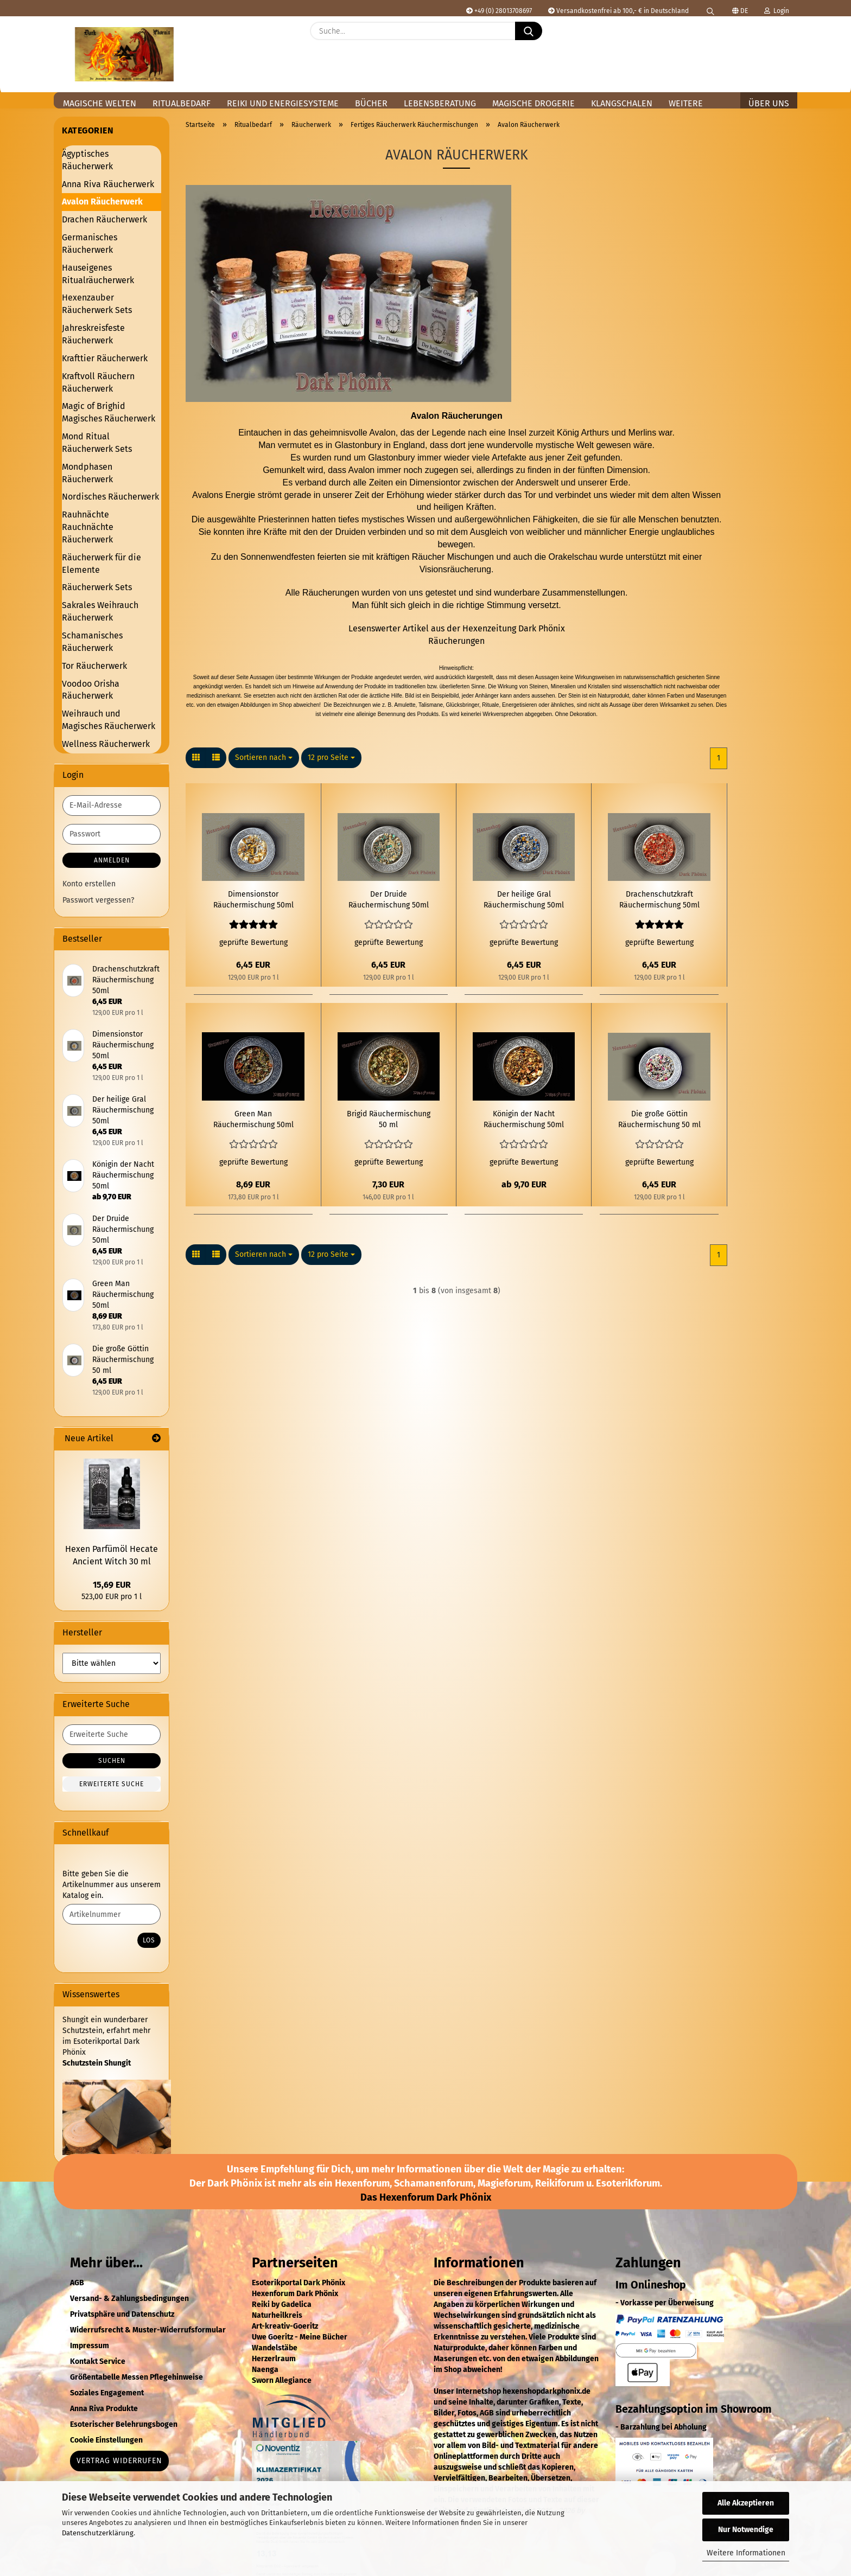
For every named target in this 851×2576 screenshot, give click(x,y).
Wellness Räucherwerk (106, 744)
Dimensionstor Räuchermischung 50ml (253, 900)
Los (149, 1940)
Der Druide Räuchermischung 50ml (388, 900)
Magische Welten (99, 103)
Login (776, 11)
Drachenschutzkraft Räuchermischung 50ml (659, 900)
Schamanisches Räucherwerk (92, 641)
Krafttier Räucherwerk (105, 358)
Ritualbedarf (182, 103)
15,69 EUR (112, 1585)
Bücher (371, 103)
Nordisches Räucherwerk (110, 496)
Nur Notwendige (745, 2529)
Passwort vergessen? (98, 900)
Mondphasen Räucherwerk (87, 473)
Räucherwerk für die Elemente (101, 563)
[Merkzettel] (756, 39)
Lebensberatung (440, 103)
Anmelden (112, 860)
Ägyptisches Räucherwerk (87, 160)
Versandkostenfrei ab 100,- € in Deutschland (618, 11)
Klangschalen (621, 103)
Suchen (111, 1761)
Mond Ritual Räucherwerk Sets (97, 442)
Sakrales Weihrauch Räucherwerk (100, 611)
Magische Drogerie (533, 103)
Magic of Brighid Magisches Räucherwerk (108, 412)
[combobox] (263, 757)
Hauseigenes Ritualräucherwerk (98, 274)
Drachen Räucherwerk (104, 219)
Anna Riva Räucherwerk (108, 184)
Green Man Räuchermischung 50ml (253, 1119)
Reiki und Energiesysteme (283, 103)
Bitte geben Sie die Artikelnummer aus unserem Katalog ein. (111, 1884)
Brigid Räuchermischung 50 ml (388, 1119)
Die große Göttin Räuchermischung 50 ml (659, 1119)
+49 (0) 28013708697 (499, 11)
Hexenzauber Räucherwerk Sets (97, 303)
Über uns (768, 103)
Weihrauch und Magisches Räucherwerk (108, 719)
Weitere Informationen (746, 2553)
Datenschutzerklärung (98, 2533)
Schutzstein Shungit (96, 2063)
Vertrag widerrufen (119, 2460)
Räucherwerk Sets (97, 587)
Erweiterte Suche (111, 1784)
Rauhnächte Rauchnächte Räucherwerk (87, 527)
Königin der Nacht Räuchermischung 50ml (524, 1119)
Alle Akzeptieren (745, 2503)
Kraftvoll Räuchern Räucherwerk (98, 382)
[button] (783, 39)
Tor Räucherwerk (94, 666)
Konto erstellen (89, 884)
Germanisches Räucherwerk (89, 243)
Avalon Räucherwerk (102, 201)
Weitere (686, 103)
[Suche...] (528, 31)
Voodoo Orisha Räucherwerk (90, 690)
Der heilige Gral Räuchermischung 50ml (524, 900)
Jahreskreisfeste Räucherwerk (93, 334)
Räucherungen (456, 641)
